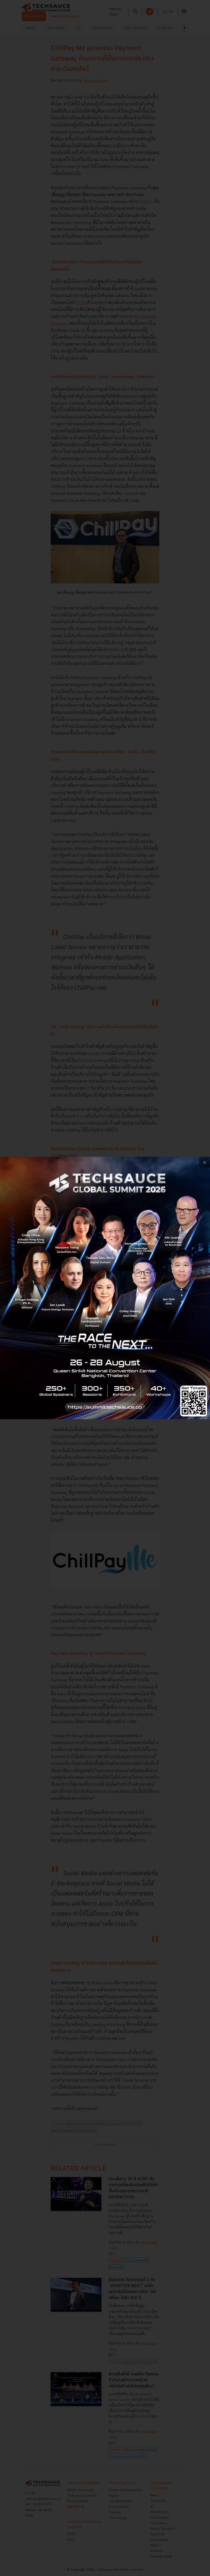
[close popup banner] (204, 1162)
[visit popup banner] (105, 1288)
